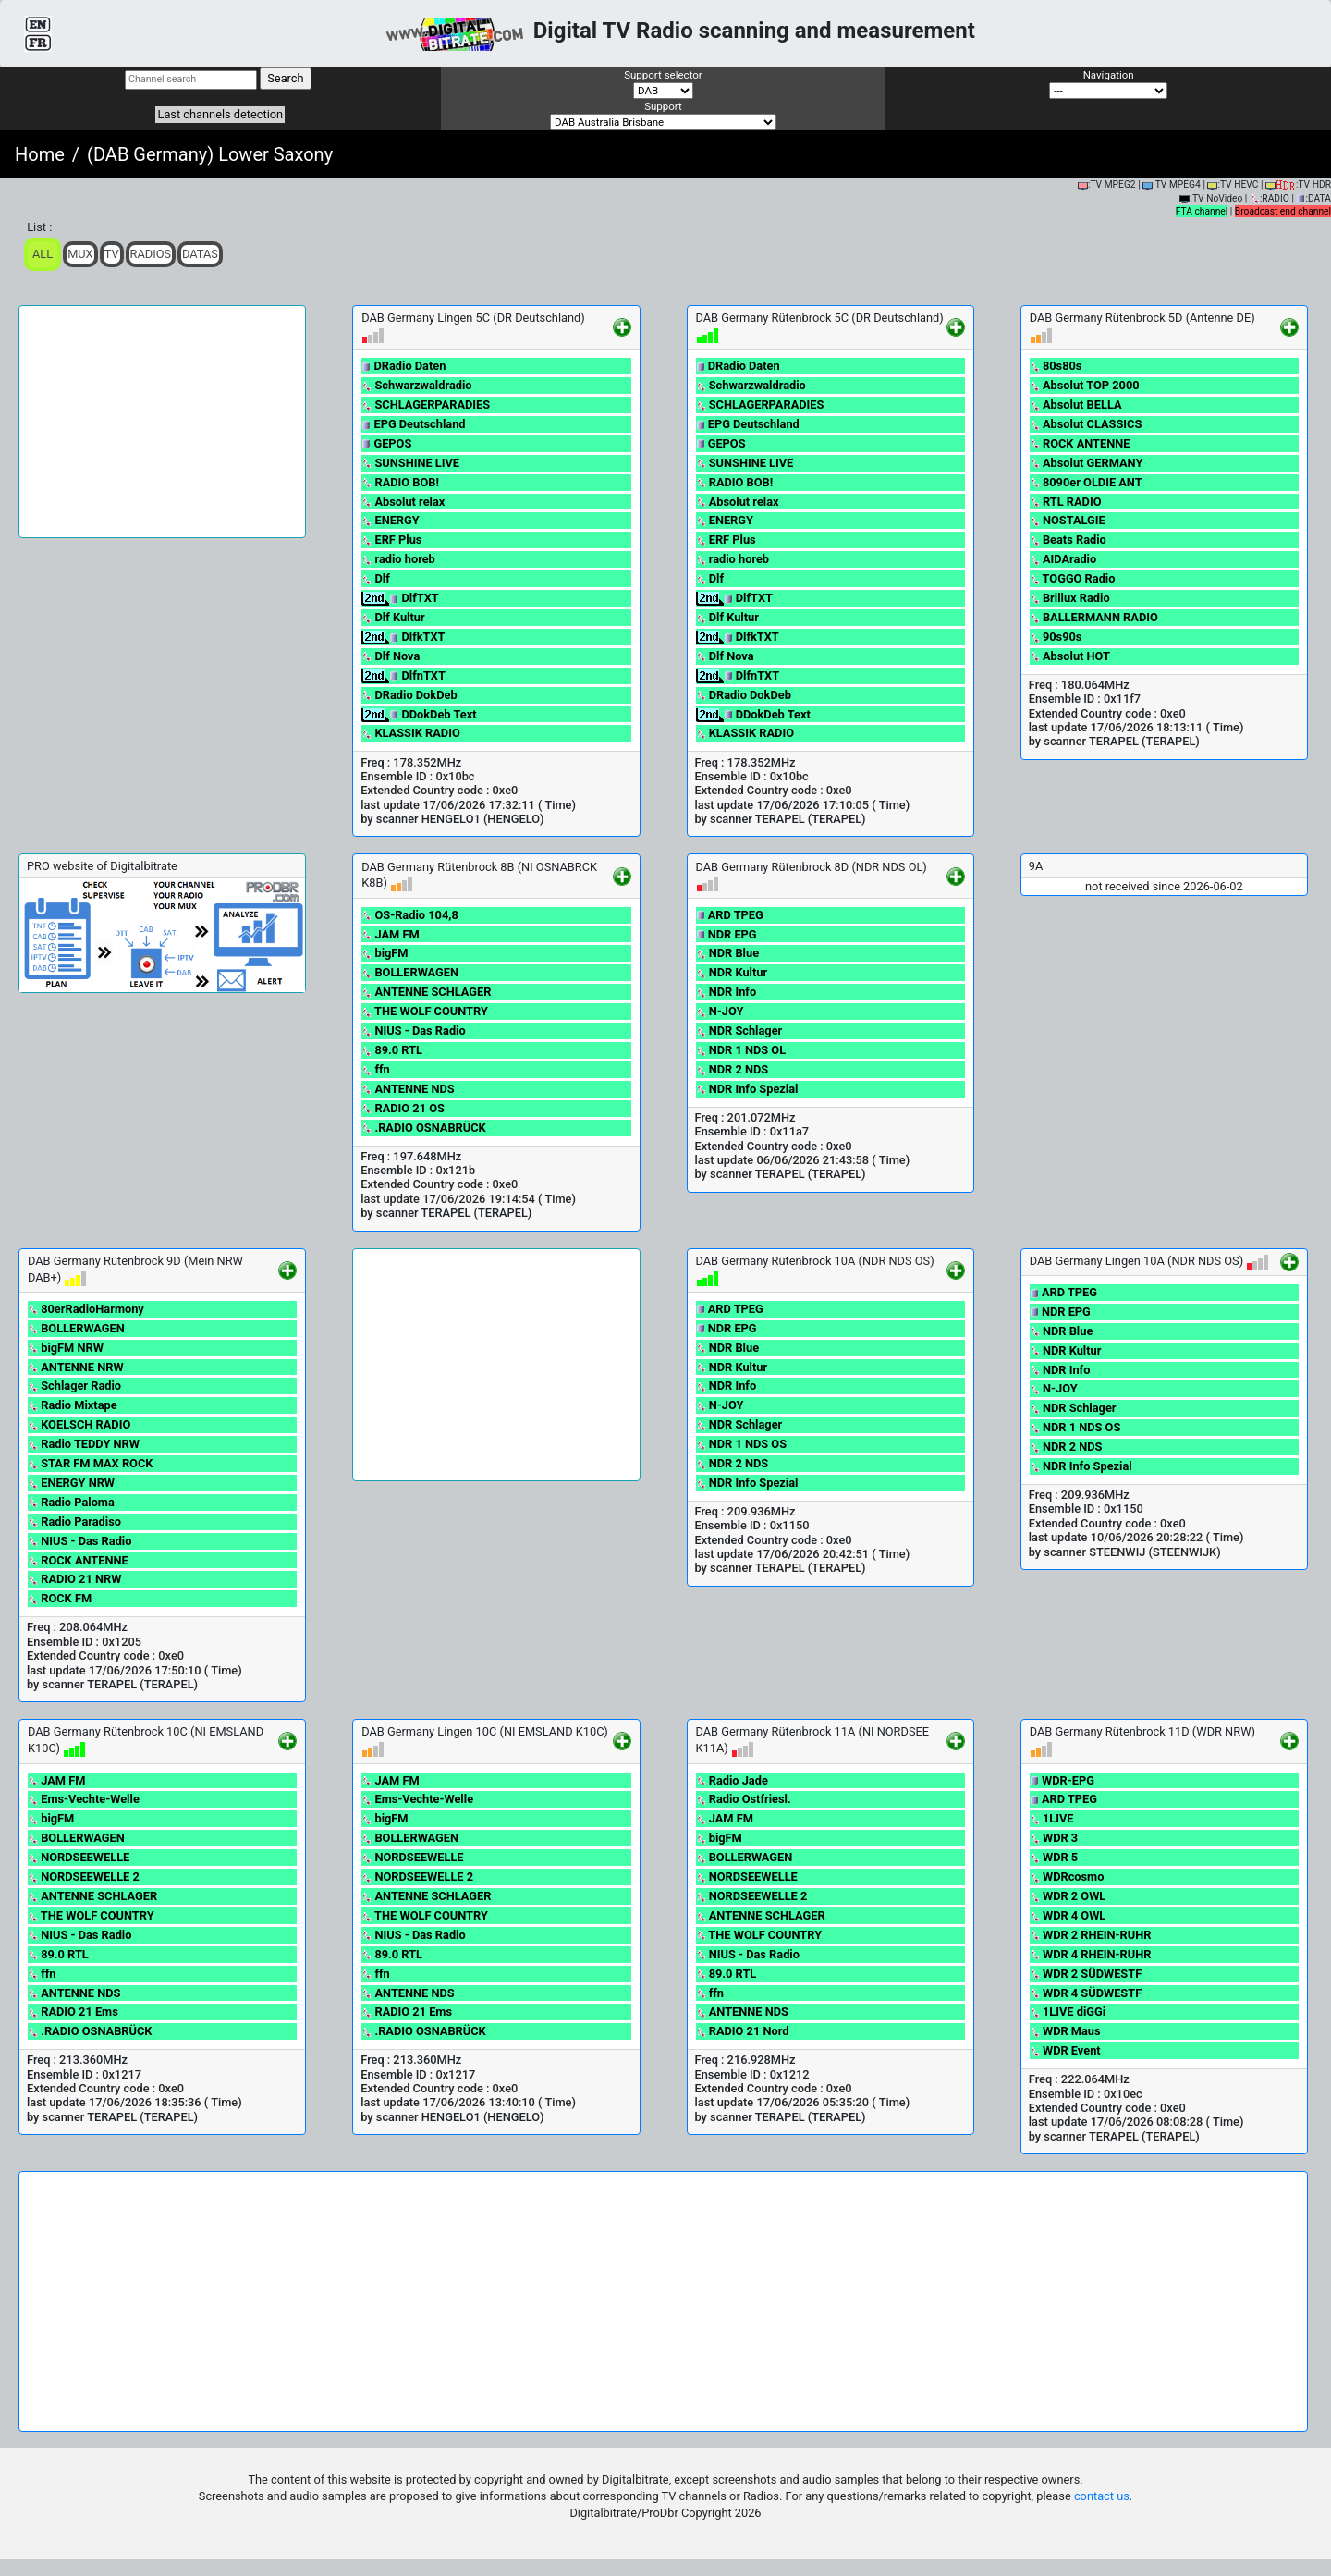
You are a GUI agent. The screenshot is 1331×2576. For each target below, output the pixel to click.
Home (40, 154)
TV (111, 254)
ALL (42, 254)
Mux (80, 254)
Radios (151, 254)
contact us (1102, 2496)
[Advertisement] (162, 421)
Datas (200, 254)
